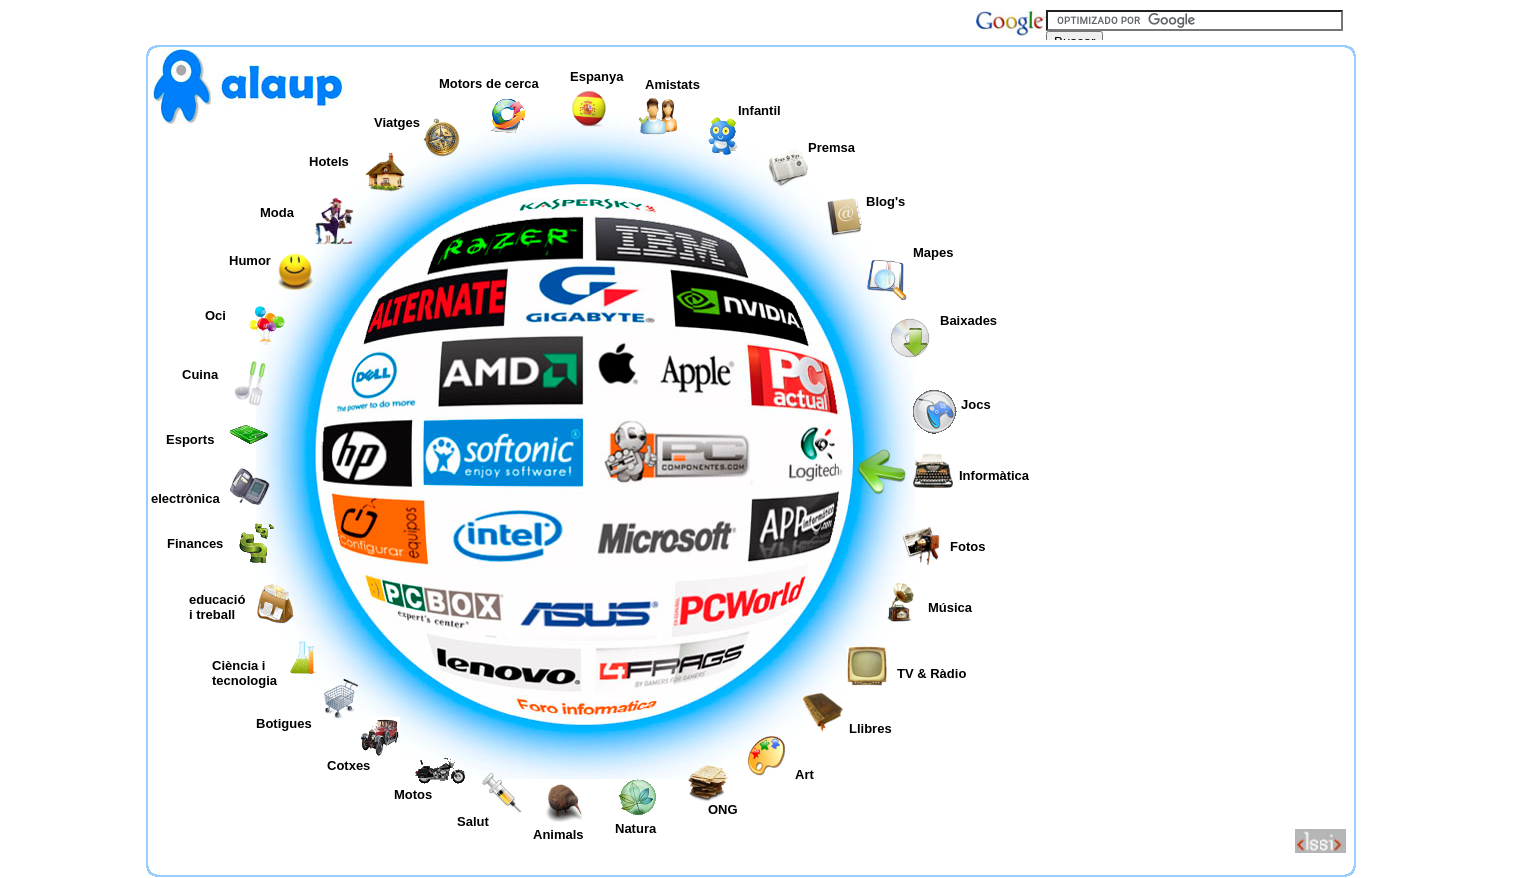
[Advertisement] (1194, 184)
